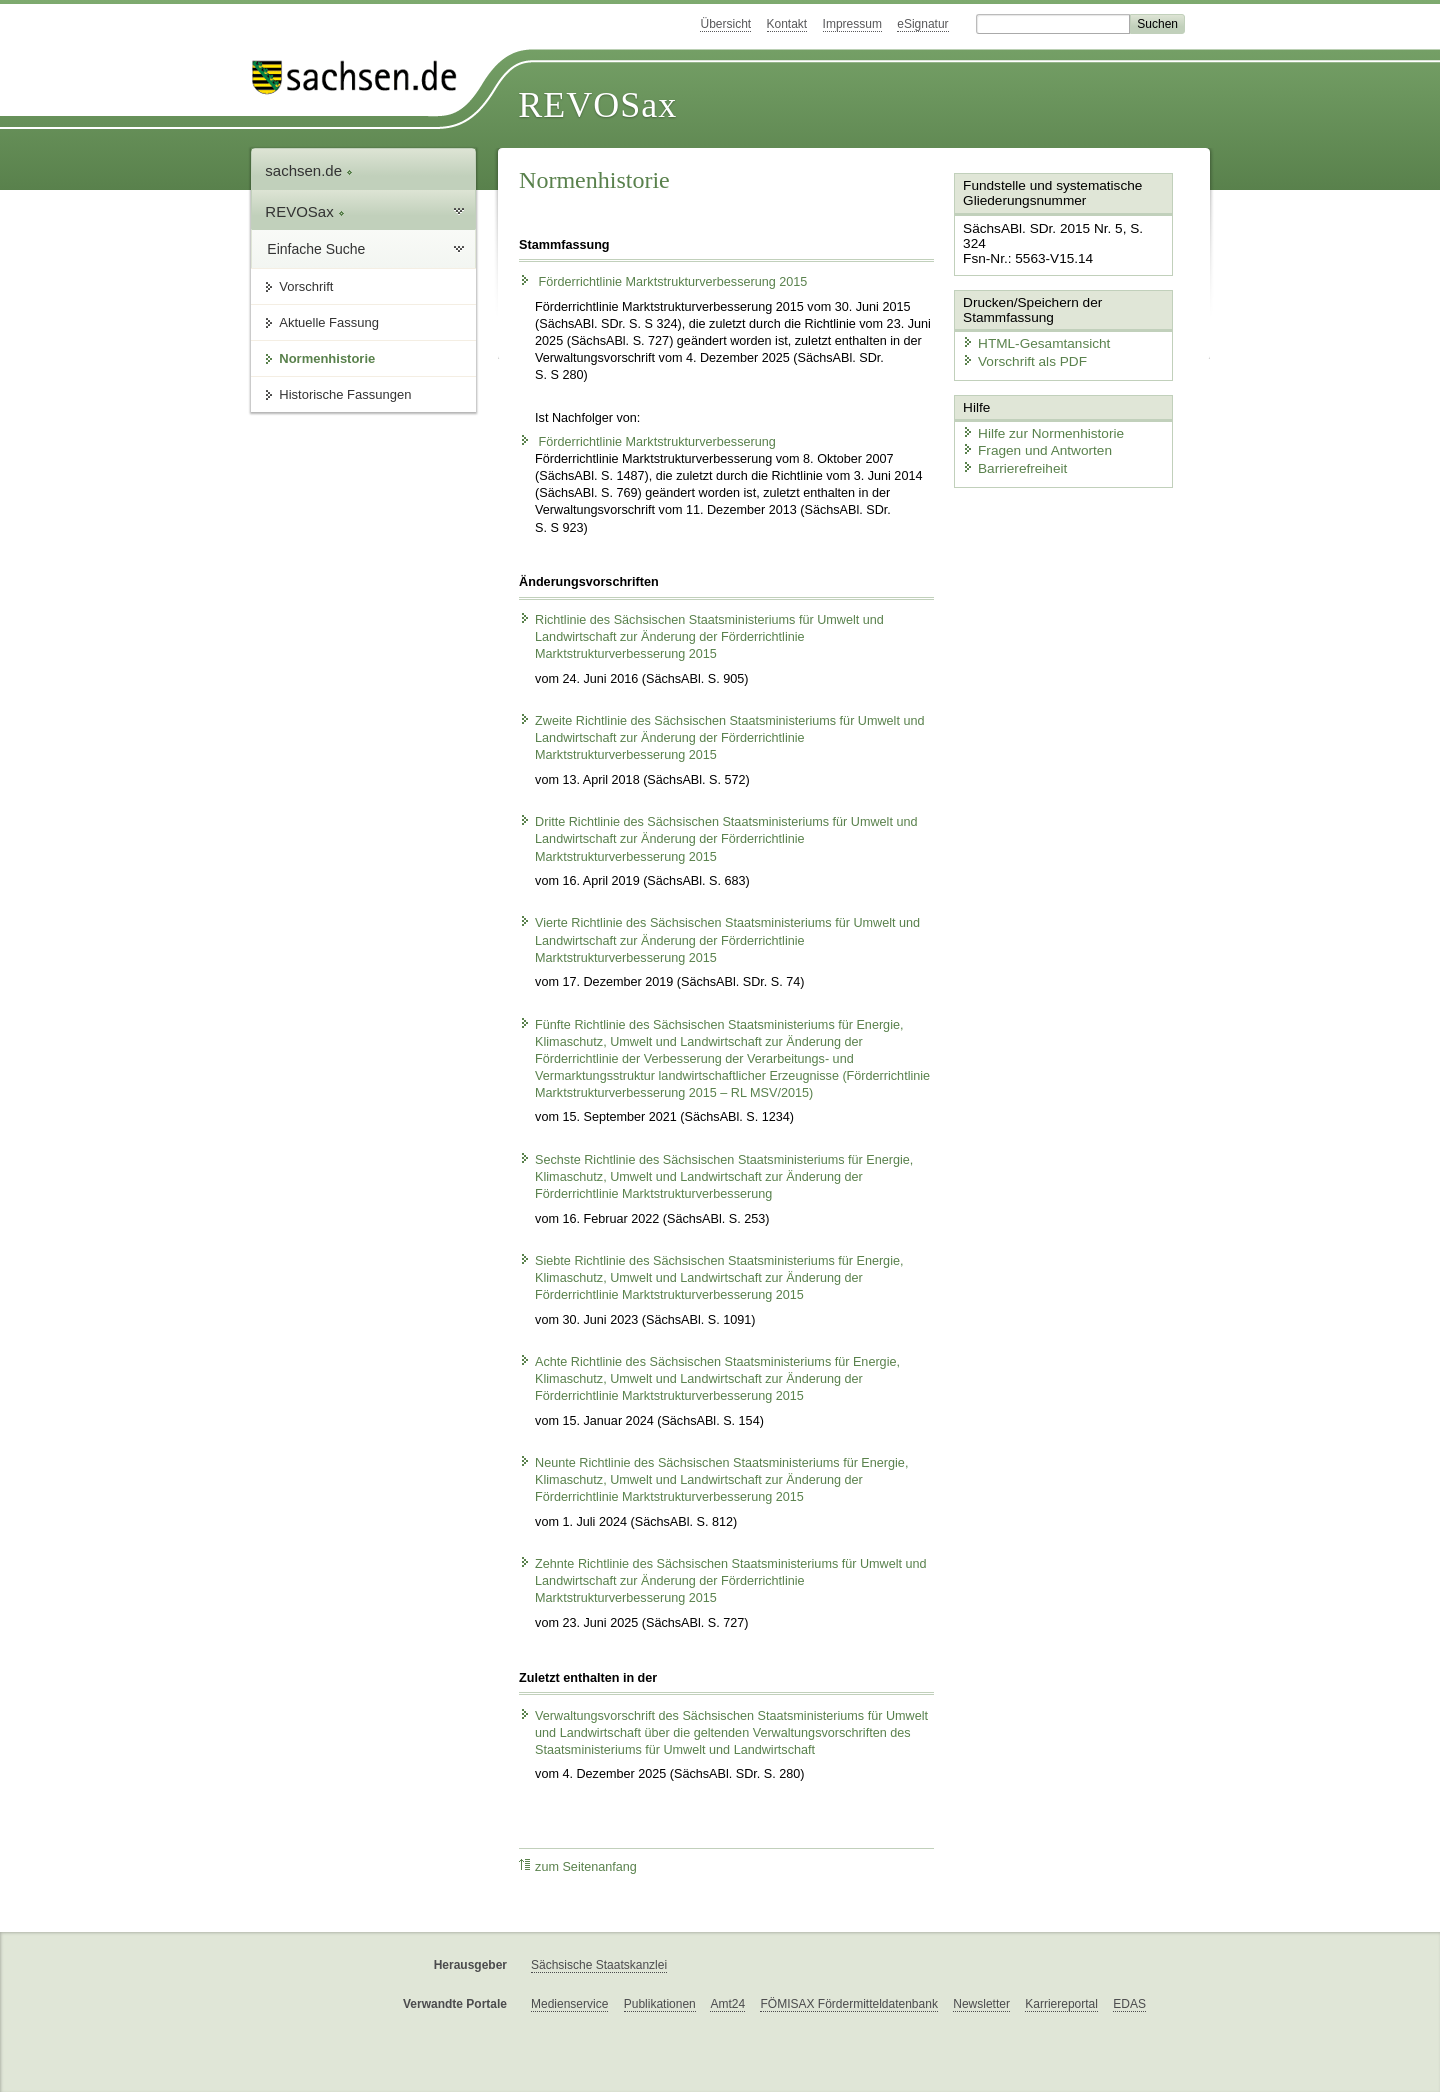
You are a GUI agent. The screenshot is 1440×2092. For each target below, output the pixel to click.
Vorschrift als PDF (1020, 343)
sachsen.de (309, 170)
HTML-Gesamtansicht (1031, 325)
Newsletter (981, 2004)
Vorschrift (306, 286)
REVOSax (597, 105)
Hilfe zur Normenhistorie (1037, 412)
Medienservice (569, 2004)
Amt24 (727, 2004)
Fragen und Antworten (1032, 430)
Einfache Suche (316, 249)
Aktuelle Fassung (329, 322)
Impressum (852, 24)
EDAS (1129, 2004)
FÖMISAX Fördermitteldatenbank (848, 2004)
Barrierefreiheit (1011, 447)
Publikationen (660, 2004)
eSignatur (922, 24)
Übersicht (725, 24)
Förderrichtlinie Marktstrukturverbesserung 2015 (663, 282)
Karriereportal (1061, 2004)
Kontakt (787, 24)
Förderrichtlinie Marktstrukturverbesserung (647, 442)
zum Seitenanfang (578, 1866)
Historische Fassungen (345, 394)
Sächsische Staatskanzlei (599, 1965)
